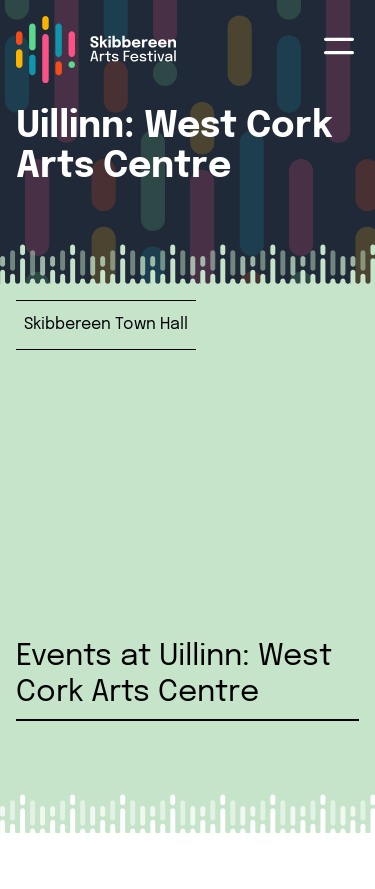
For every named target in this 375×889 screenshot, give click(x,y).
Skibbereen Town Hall (106, 324)
